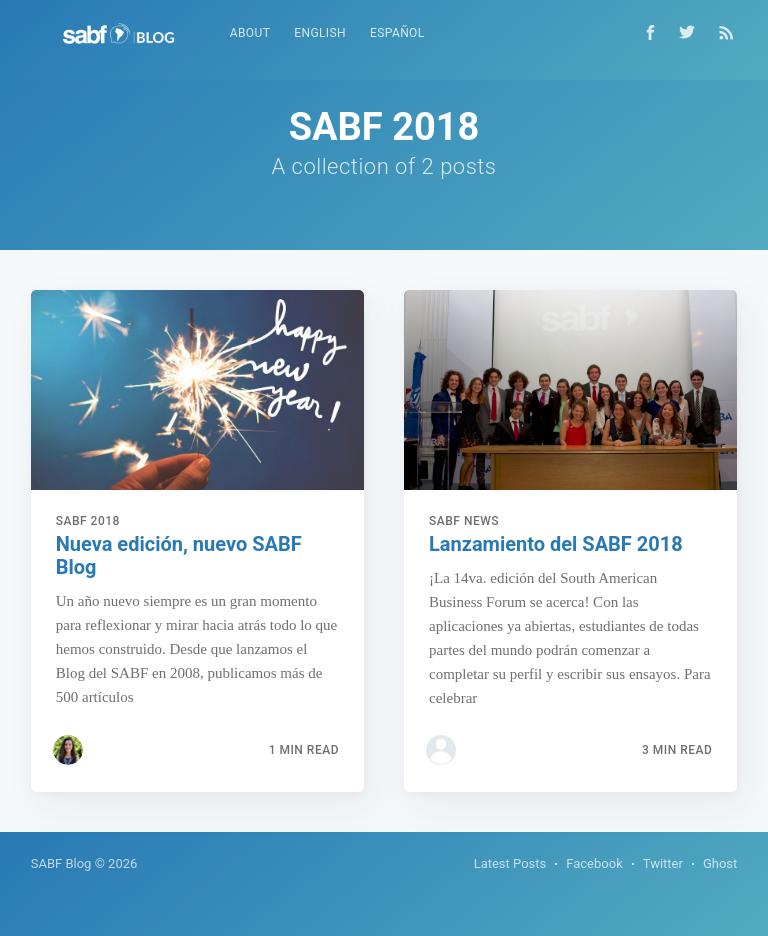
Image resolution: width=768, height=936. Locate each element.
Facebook (594, 863)
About (250, 33)
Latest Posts (510, 863)
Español (397, 33)
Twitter (663, 863)
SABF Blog (61, 863)
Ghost (720, 863)
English (320, 33)
